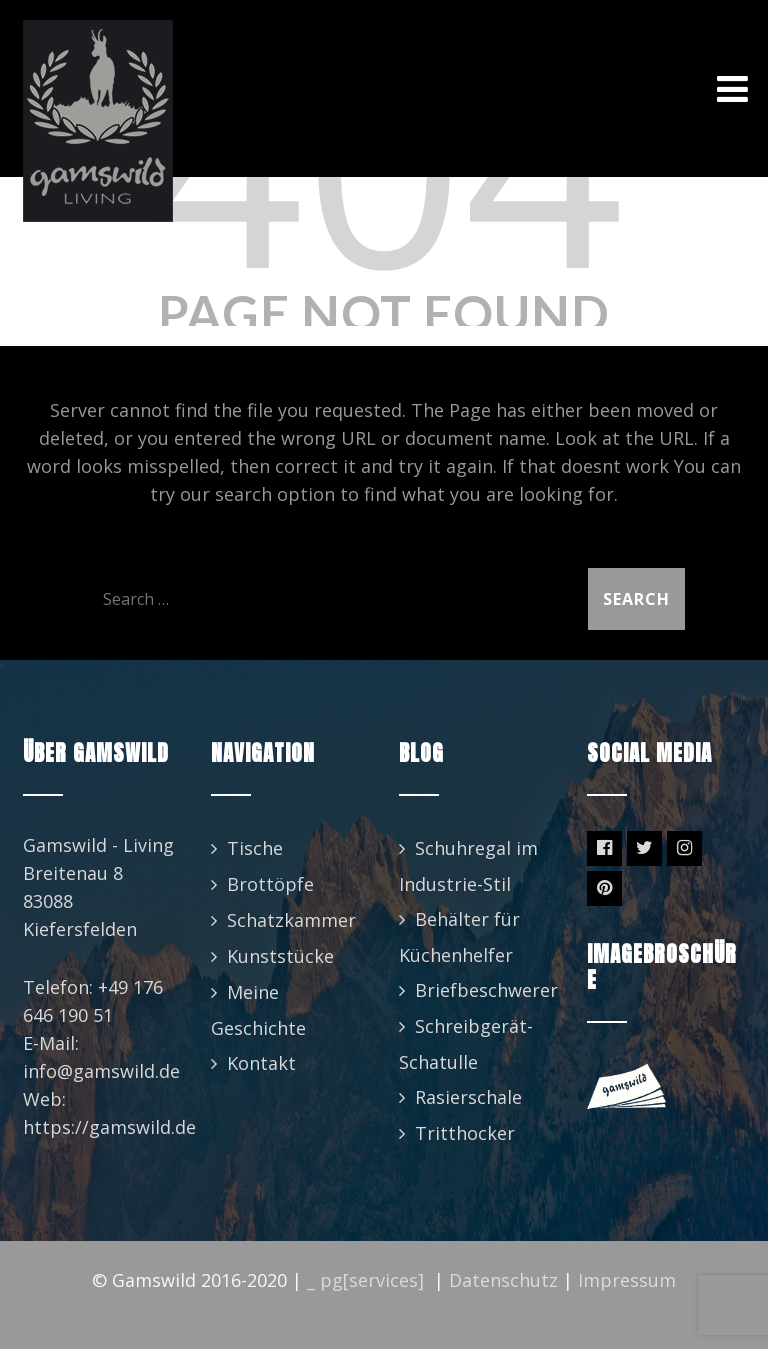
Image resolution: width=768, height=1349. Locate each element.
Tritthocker (465, 1133)
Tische (255, 848)
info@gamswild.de (101, 1071)
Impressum (627, 1280)
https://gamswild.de (109, 1127)
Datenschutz (503, 1280)
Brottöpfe (270, 884)
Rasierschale (468, 1097)
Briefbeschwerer (486, 990)
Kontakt (261, 1063)
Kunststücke (280, 956)
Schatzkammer (291, 920)
